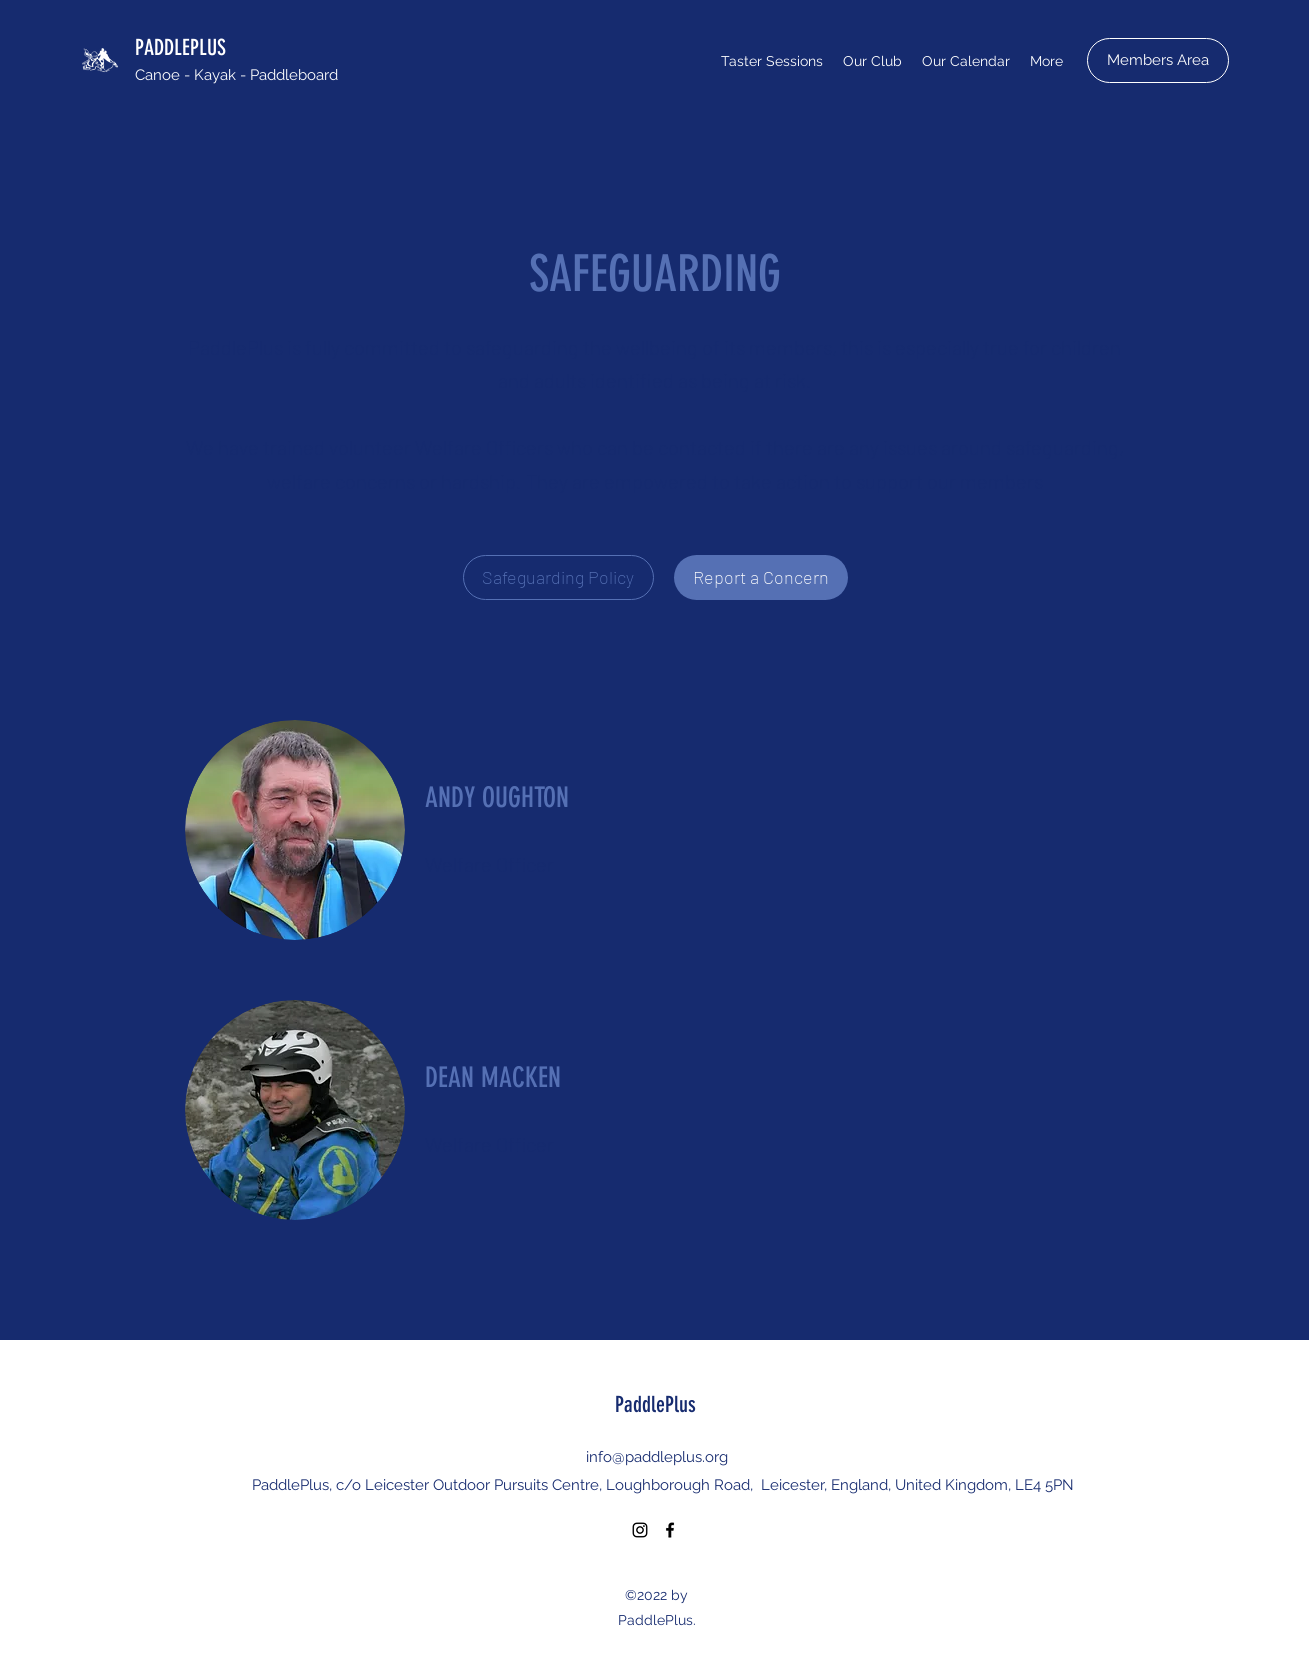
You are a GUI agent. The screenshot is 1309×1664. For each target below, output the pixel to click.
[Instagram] (640, 1530)
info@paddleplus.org (657, 1457)
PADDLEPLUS (180, 47)
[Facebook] (670, 1530)
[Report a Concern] (761, 577)
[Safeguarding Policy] (558, 577)
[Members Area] (1158, 60)
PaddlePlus (655, 1404)
